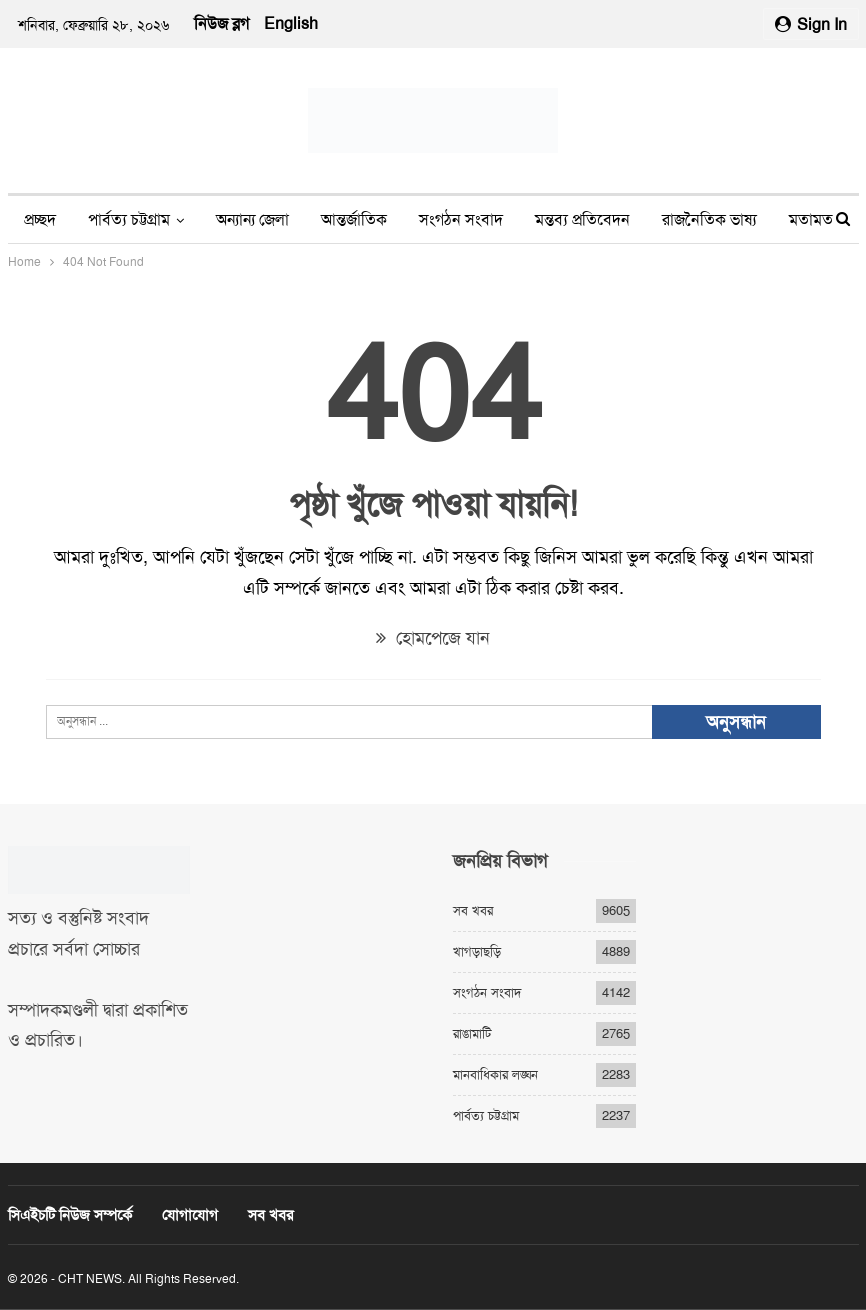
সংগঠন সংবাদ (461, 219)
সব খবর (473, 910)
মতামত (811, 219)
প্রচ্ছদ (40, 219)
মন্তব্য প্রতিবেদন (582, 219)
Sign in (811, 24)
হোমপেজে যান (433, 638)
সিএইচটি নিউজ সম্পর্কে (70, 1215)
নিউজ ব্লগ (221, 23)
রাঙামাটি (472, 1033)
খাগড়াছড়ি (477, 951)
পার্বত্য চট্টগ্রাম (129, 219)
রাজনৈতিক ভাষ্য (709, 219)
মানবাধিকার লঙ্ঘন (495, 1074)
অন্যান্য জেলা (252, 219)
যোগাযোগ (190, 1215)
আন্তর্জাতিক (354, 219)
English (291, 23)
